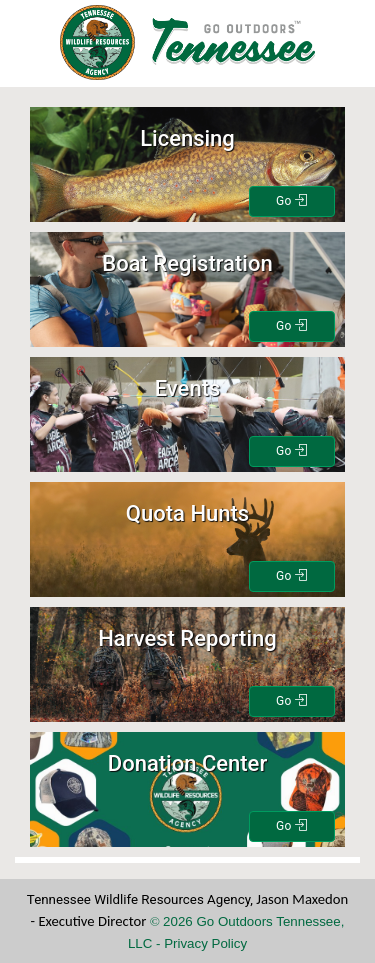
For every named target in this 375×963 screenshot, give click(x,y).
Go (292, 201)
